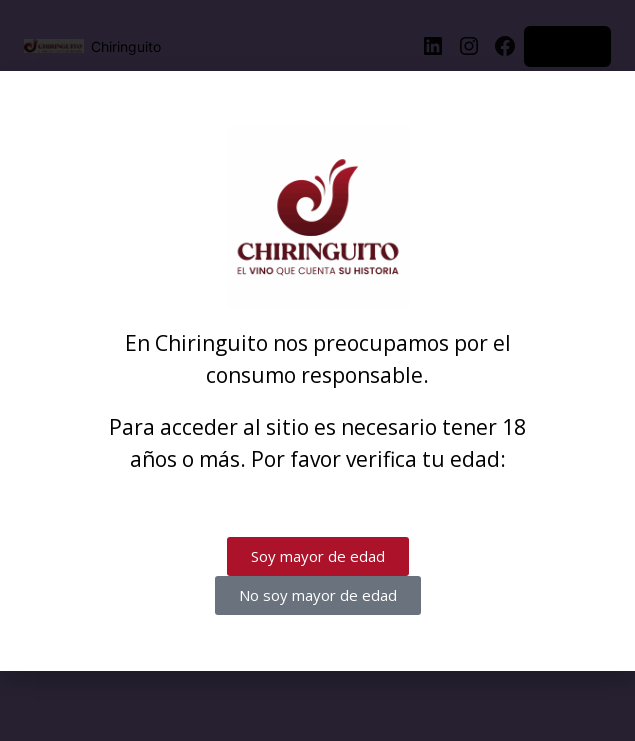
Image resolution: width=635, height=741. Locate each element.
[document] (317, 370)
